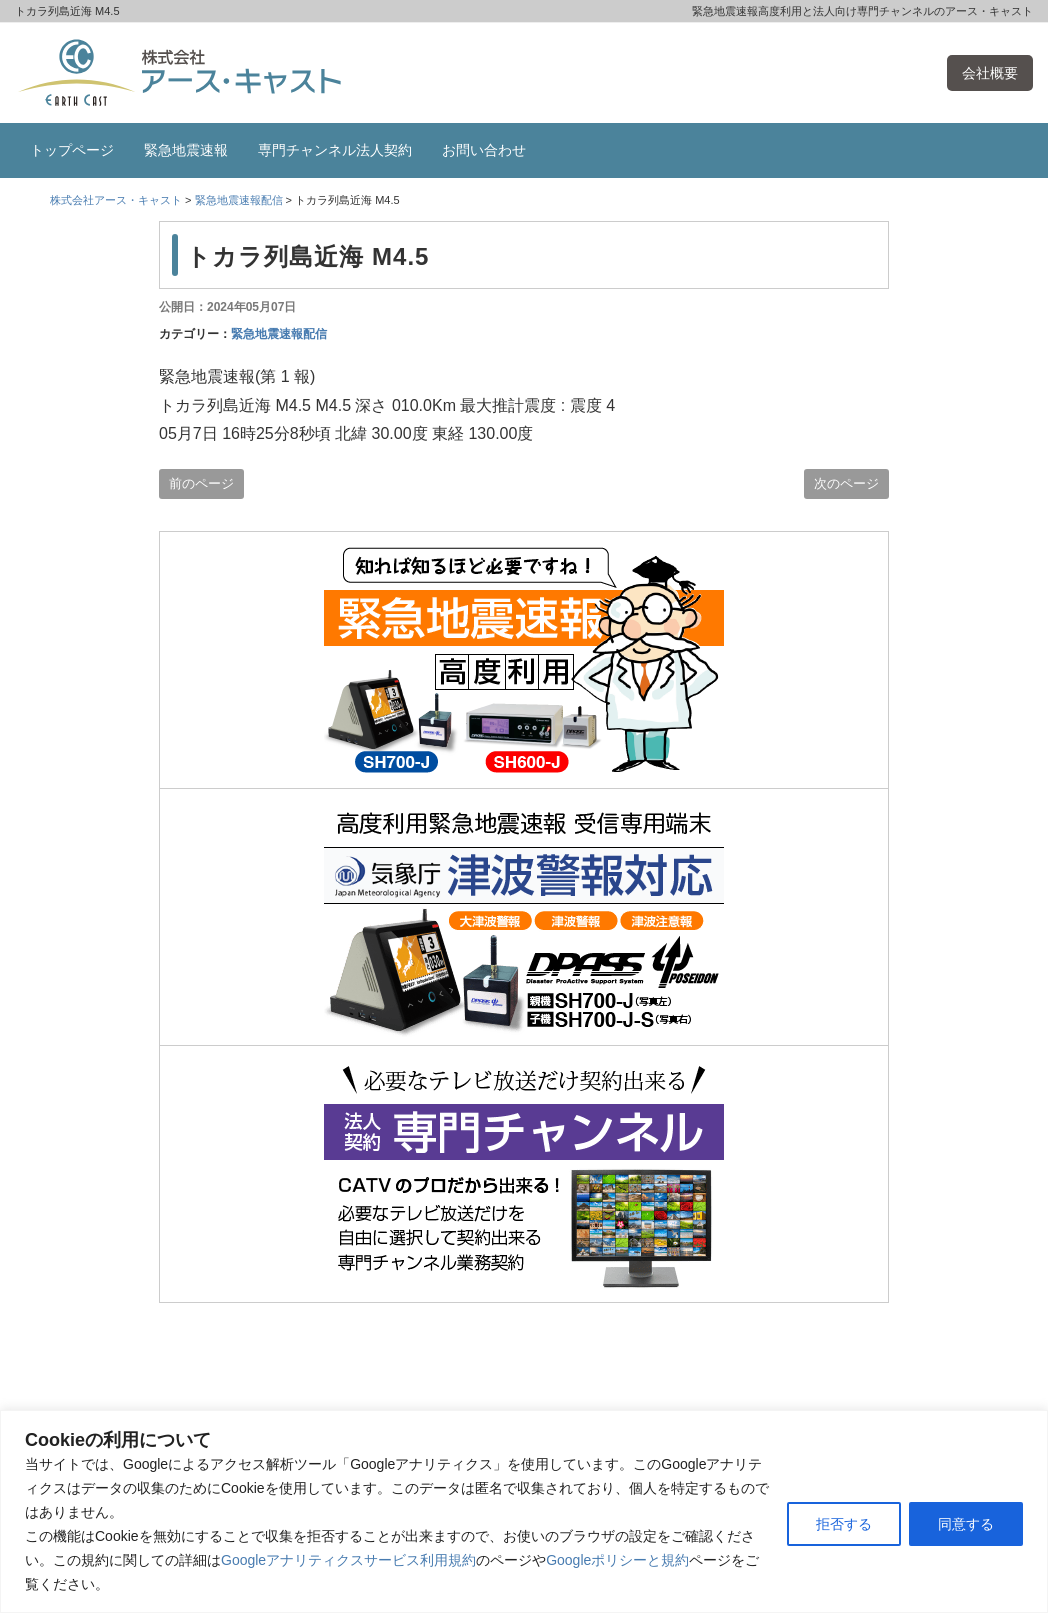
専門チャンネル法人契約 (335, 150)
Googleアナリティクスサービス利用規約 (348, 1560)
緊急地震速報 (186, 150)
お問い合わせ (484, 150)
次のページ (846, 483)
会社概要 (990, 73)
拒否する (844, 1524)
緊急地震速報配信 (279, 334)
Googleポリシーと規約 (617, 1560)
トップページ (72, 150)
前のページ (201, 483)
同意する (966, 1524)
